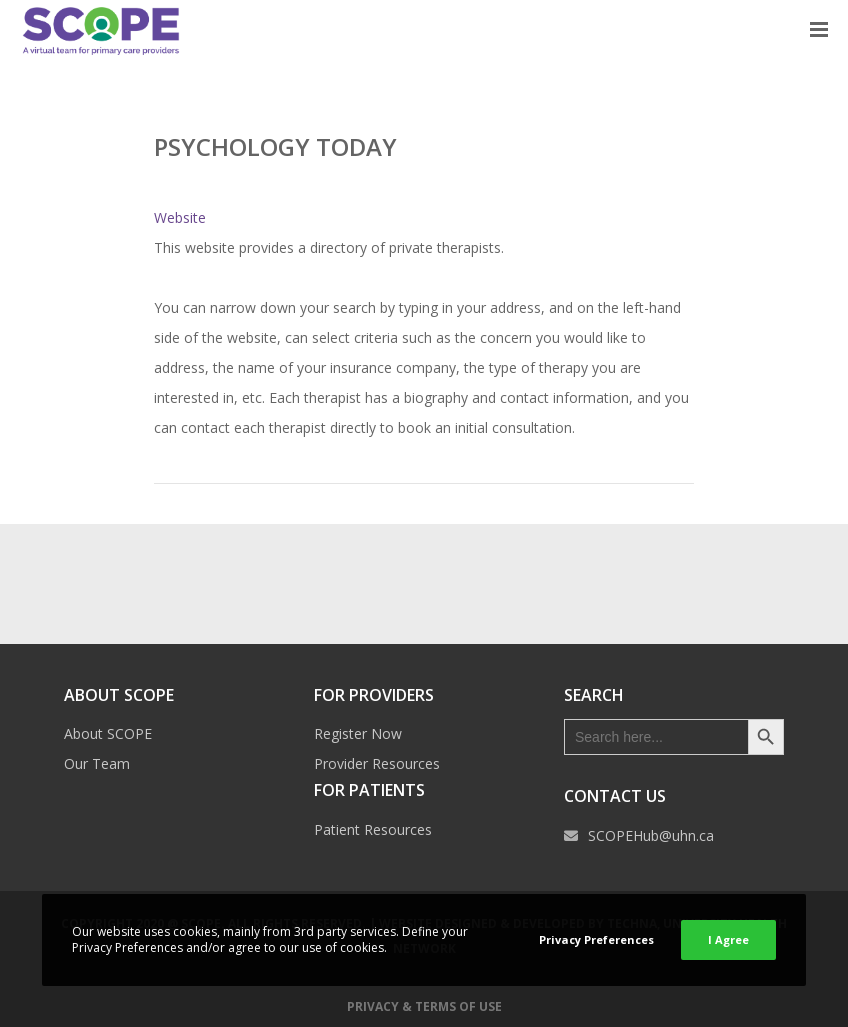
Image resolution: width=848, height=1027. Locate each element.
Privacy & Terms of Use (424, 1006)
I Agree (728, 939)
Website (180, 217)
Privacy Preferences (596, 939)
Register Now (358, 733)
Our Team (97, 763)
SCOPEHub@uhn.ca (651, 835)
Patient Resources (373, 829)
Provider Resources (377, 763)
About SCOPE (108, 733)
